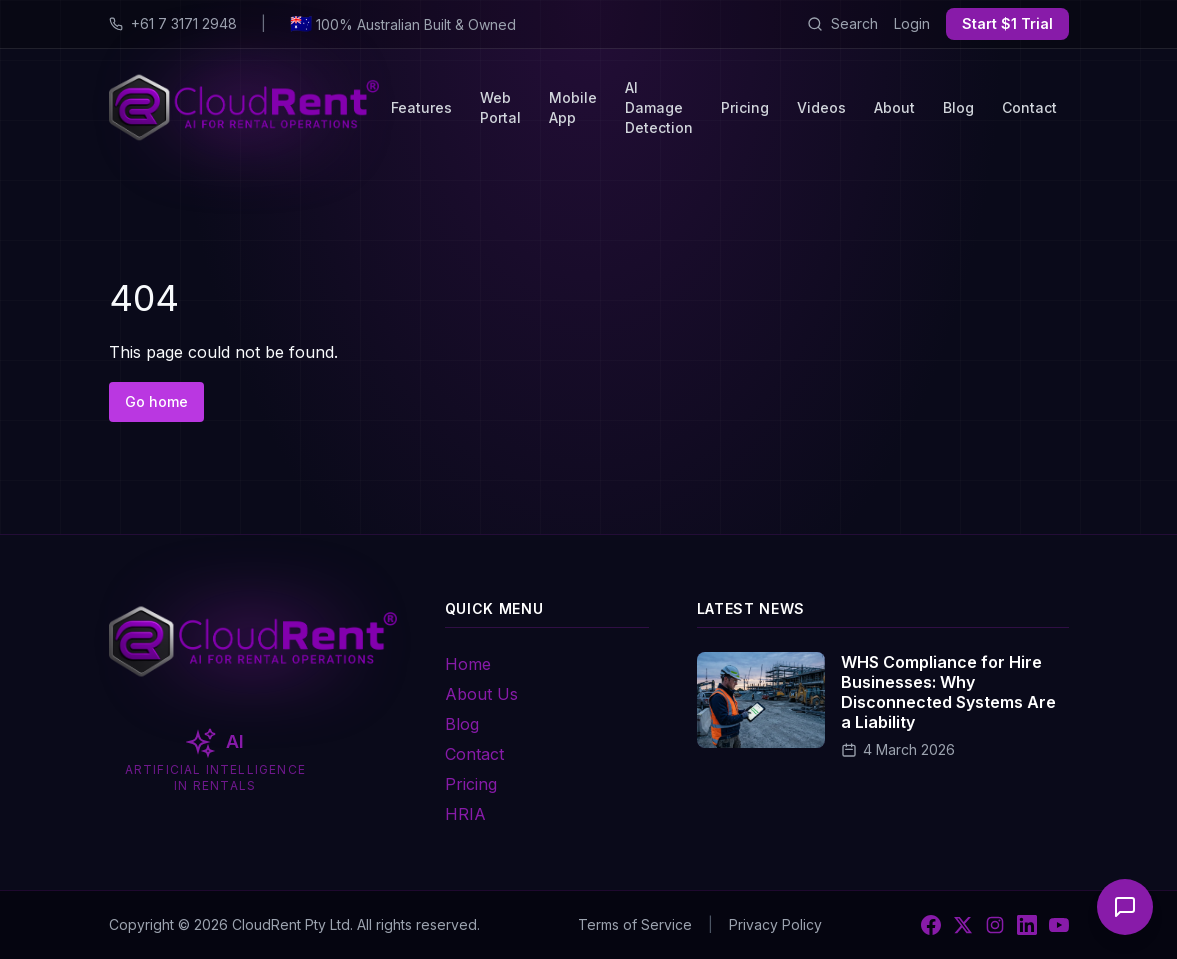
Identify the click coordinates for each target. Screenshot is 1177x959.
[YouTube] (1059, 925)
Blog (958, 107)
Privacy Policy (775, 924)
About (894, 107)
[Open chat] (1125, 907)
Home (468, 664)
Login (912, 23)
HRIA (465, 814)
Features (421, 107)
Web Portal (500, 107)
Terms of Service (635, 924)
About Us (481, 694)
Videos (821, 107)
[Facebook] (931, 925)
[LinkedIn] (1027, 925)
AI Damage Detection (659, 107)
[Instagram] (995, 925)
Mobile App (573, 107)
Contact (1029, 107)
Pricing (745, 107)
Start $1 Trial (1007, 23)
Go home (156, 401)
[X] (963, 925)
